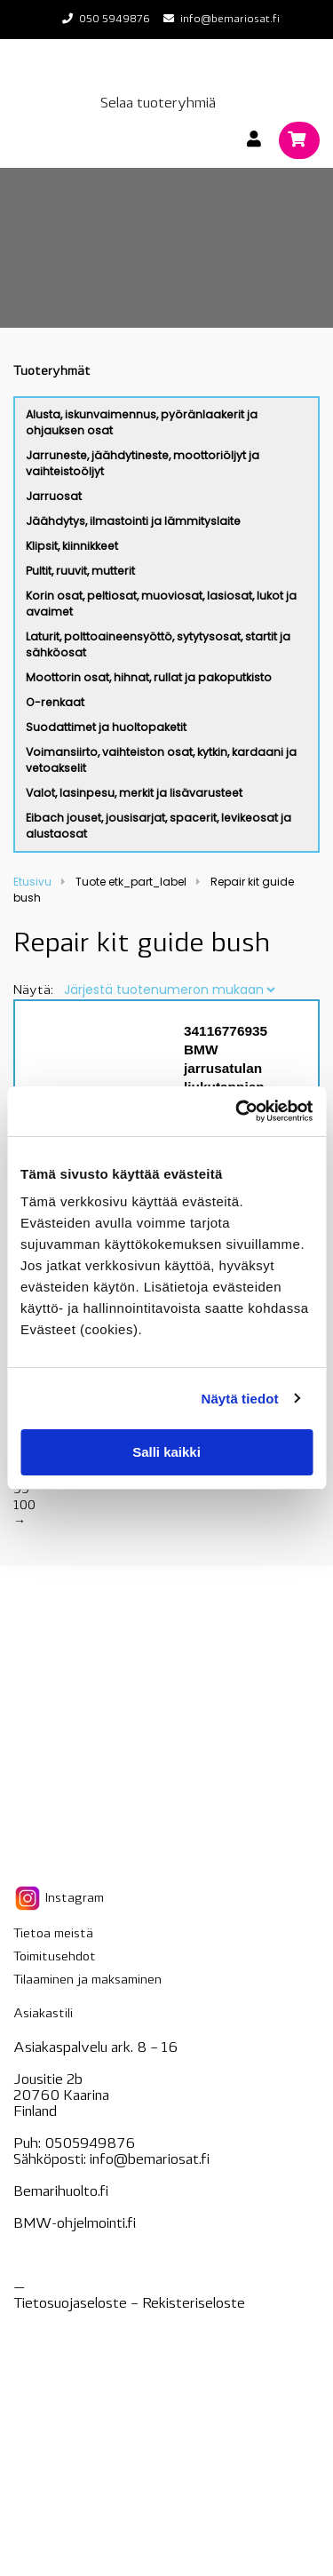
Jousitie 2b (48, 2080)
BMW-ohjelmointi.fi (74, 2224)
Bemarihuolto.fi (60, 2192)
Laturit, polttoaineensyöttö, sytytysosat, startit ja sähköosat (158, 644)
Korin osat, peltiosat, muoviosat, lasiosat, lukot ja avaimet (161, 603)
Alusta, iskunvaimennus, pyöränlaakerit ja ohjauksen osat (142, 422)
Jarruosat (54, 496)
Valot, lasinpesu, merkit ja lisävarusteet (134, 792)
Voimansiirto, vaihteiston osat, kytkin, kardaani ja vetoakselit (161, 759)
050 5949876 (114, 19)
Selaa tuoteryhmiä (158, 104)
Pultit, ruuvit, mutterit (80, 570)
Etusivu (32, 881)
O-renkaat (55, 702)
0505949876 (89, 2144)
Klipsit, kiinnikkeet (72, 545)
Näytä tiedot (240, 1398)
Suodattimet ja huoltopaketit (106, 727)
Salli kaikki (166, 1451)
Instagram (58, 1898)
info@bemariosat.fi (230, 19)
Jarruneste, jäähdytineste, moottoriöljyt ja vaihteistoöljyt (142, 463)
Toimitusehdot (54, 1957)
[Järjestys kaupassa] (169, 989)
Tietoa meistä (53, 1934)
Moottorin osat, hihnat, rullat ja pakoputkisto (149, 677)
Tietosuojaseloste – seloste (129, 2304)
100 (24, 1506)
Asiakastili (43, 2014)
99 (21, 1490)
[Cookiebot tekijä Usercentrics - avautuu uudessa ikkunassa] (237, 1111)
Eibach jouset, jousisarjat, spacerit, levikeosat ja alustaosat (158, 825)
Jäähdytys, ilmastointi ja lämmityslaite (133, 521)
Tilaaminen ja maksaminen (87, 1980)
